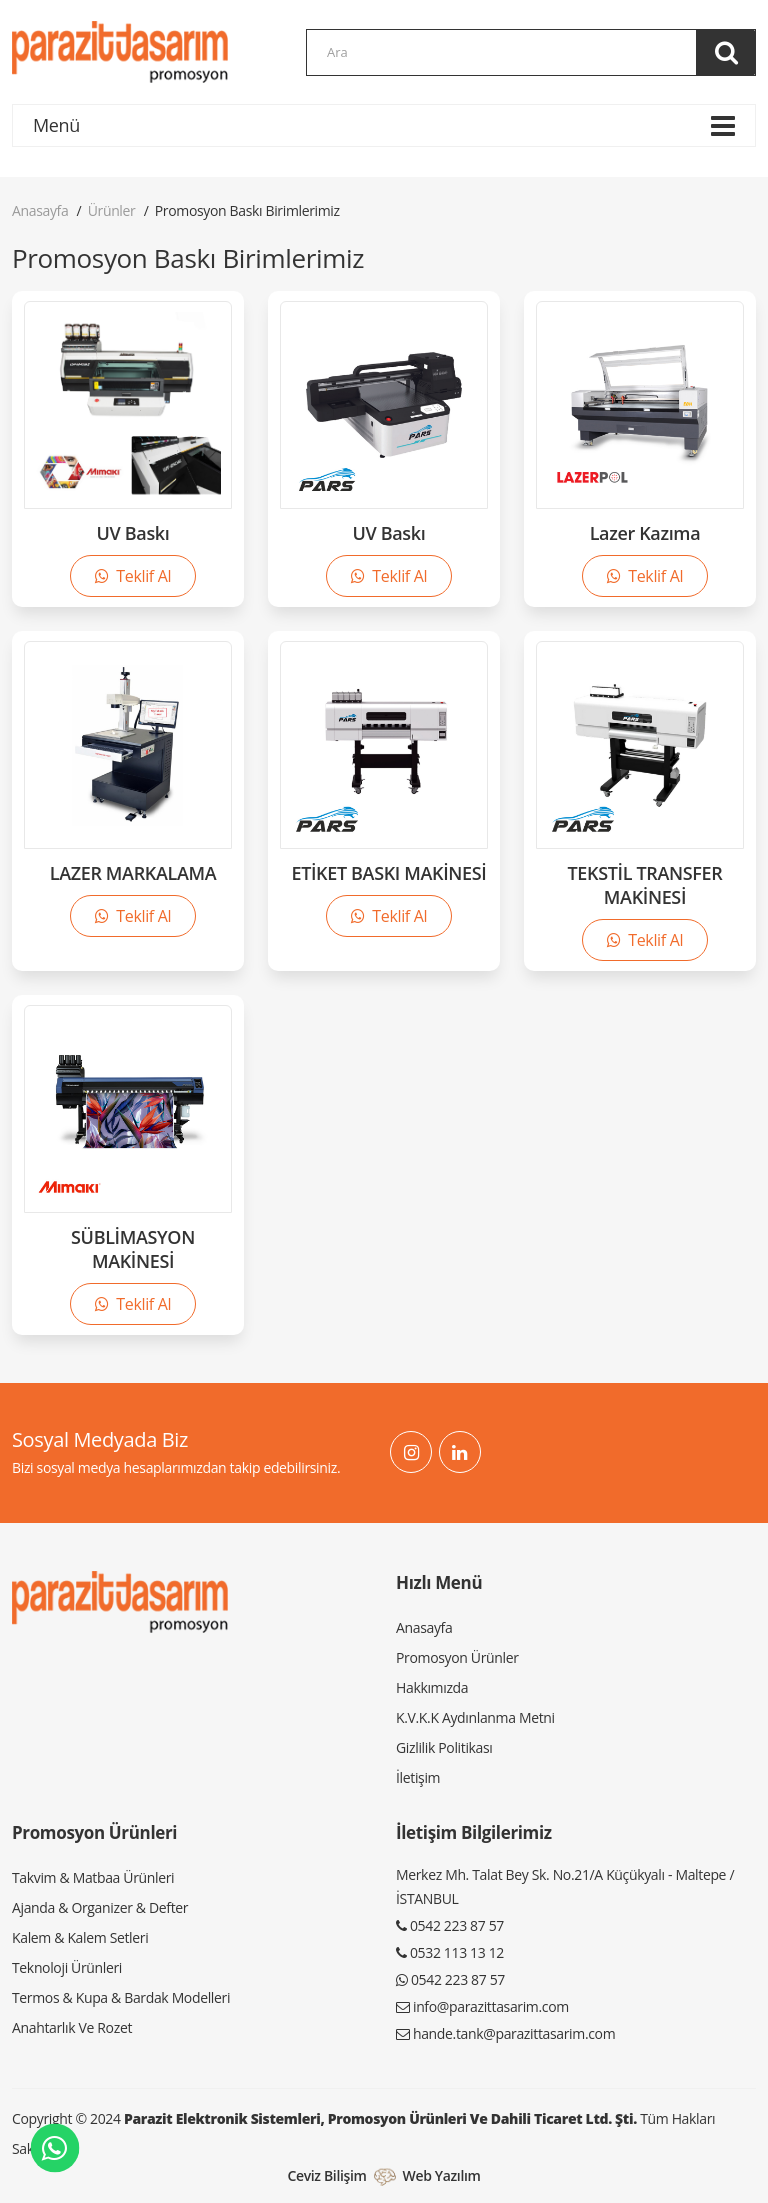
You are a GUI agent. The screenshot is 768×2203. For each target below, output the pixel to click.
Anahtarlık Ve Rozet (72, 2027)
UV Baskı (133, 533)
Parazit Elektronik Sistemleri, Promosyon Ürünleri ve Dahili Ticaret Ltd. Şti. (380, 2118)
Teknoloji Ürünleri (67, 1967)
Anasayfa (40, 210)
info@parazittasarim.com (491, 2006)
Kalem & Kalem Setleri (80, 1937)
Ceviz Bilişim (326, 2175)
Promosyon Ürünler (457, 1657)
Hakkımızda (432, 1687)
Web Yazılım (442, 2175)
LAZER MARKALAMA (133, 873)
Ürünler (112, 210)
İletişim (418, 1777)
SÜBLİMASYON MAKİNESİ (133, 1249)
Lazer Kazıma (645, 533)
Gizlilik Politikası (444, 1747)
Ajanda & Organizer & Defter (100, 1907)
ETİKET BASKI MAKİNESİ (388, 873)
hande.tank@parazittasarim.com (514, 2033)
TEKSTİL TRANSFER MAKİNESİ (645, 885)
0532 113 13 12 (457, 1952)
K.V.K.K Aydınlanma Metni (475, 1717)
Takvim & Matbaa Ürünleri (93, 1877)
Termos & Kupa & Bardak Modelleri (121, 1997)
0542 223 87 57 (457, 1925)
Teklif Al (133, 576)
